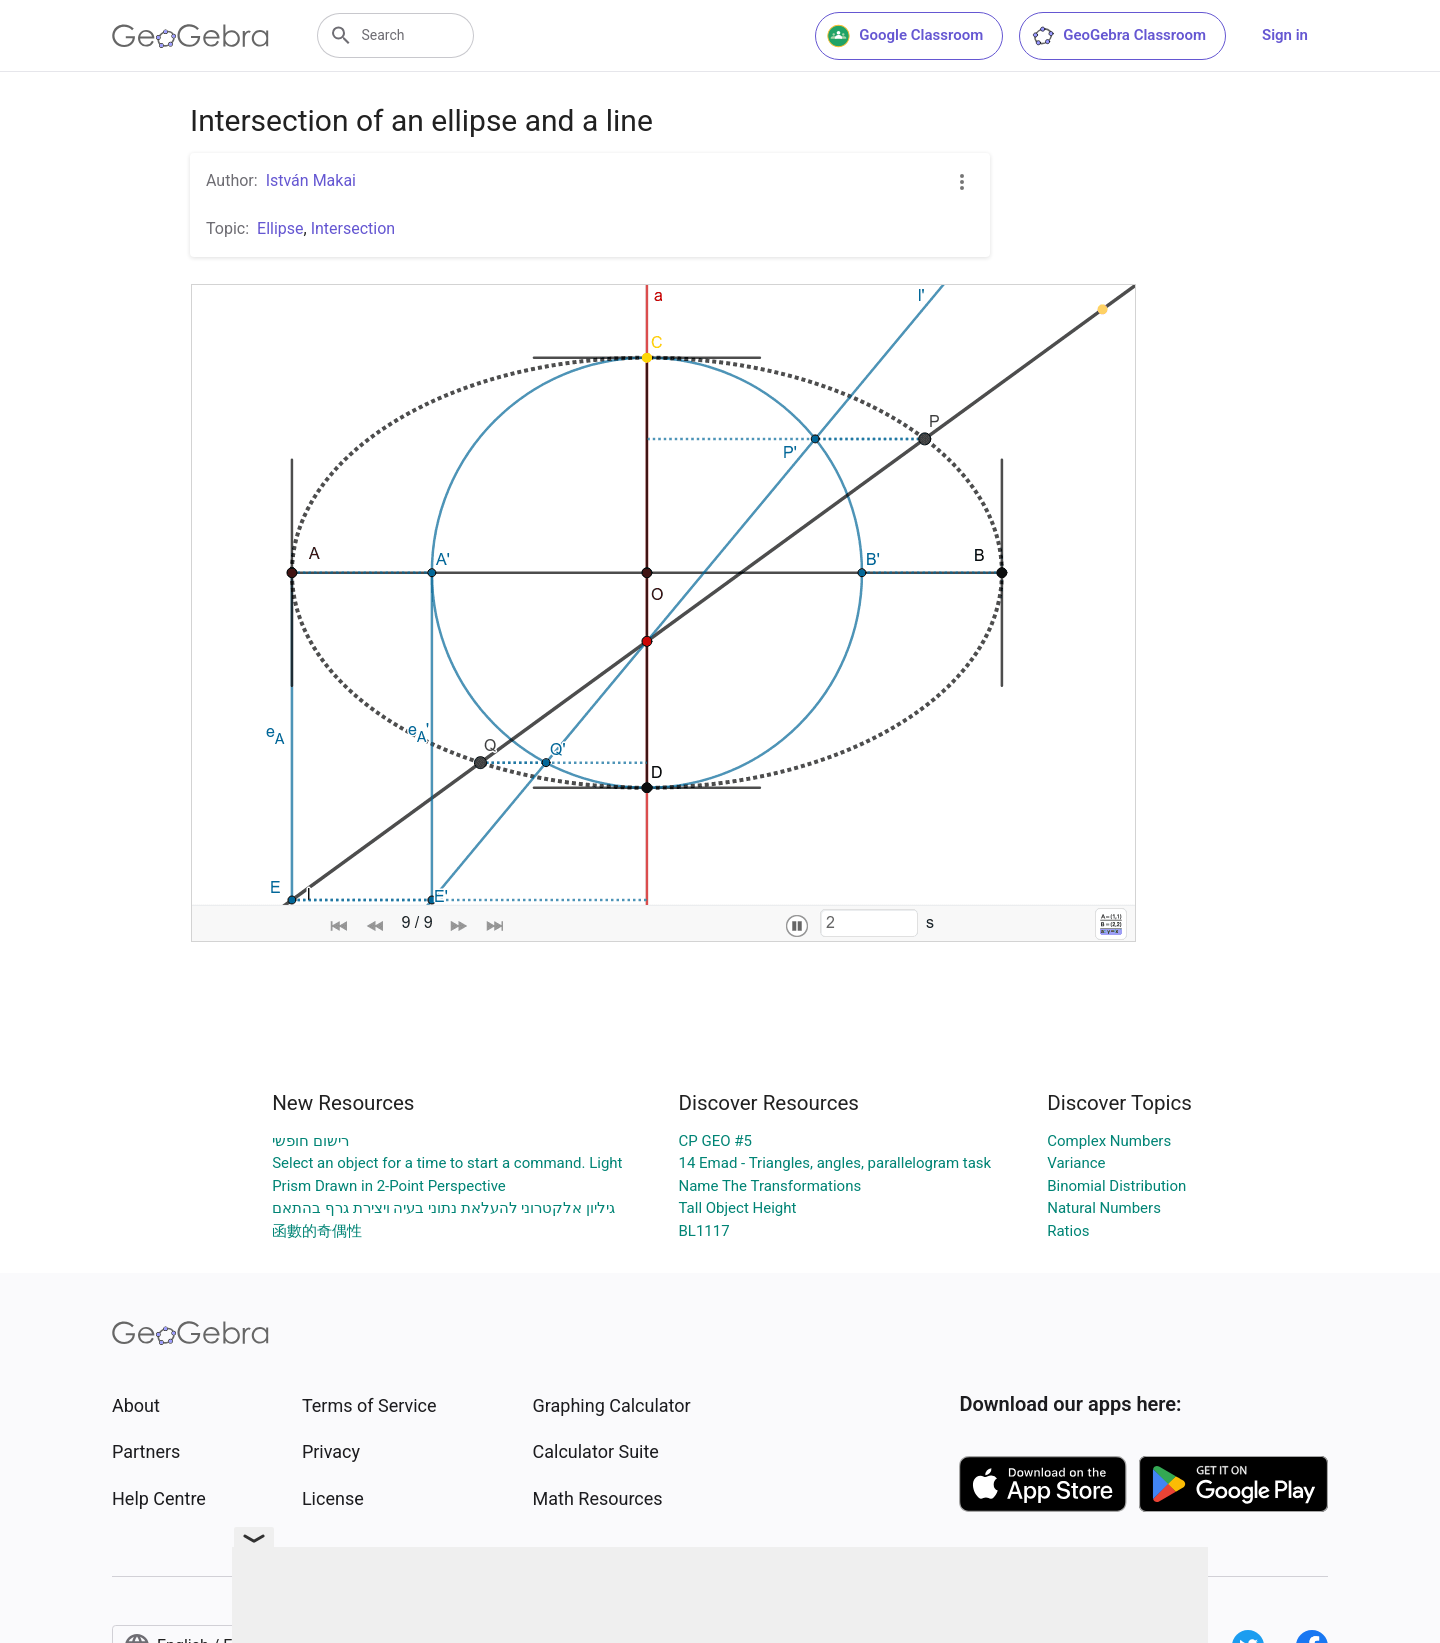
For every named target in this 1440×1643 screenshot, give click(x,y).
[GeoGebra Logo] (190, 36)
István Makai (311, 180)
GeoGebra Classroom (1118, 36)
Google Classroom (905, 36)
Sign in (1285, 35)
